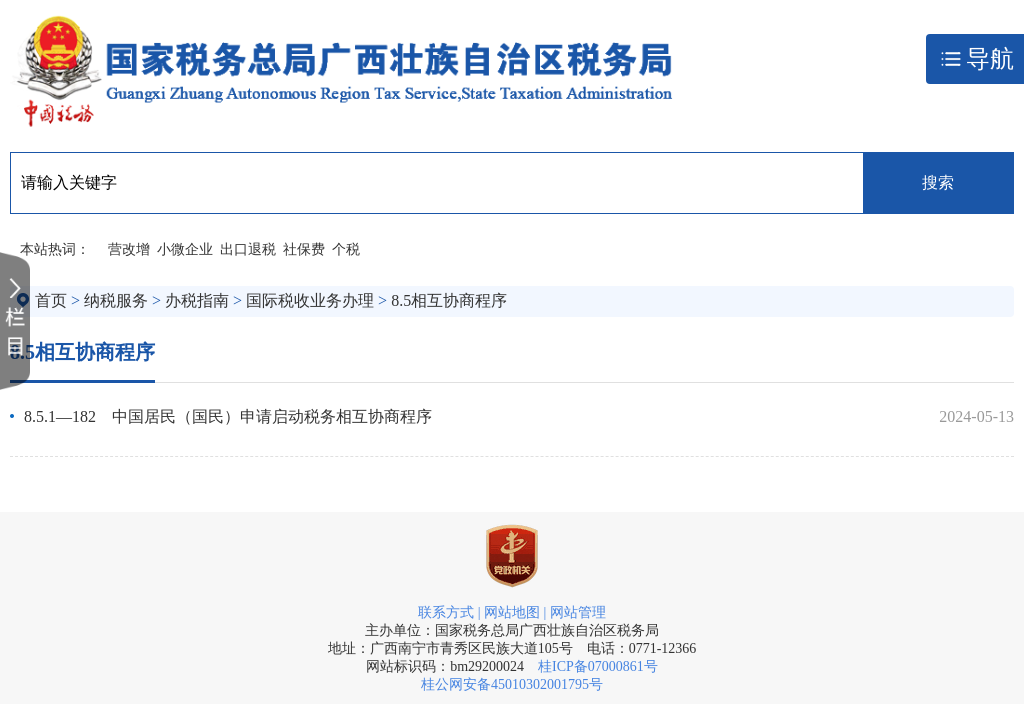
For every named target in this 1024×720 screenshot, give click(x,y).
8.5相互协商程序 (449, 300)
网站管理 (578, 612)
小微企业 (185, 249)
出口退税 (248, 249)
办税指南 (197, 300)
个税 (346, 249)
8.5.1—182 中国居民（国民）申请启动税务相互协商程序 (228, 416)
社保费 (304, 249)
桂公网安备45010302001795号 (512, 684)
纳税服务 (116, 300)
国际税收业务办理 (310, 300)
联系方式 (446, 612)
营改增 (129, 249)
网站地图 (512, 612)
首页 (51, 300)
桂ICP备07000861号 (598, 666)
